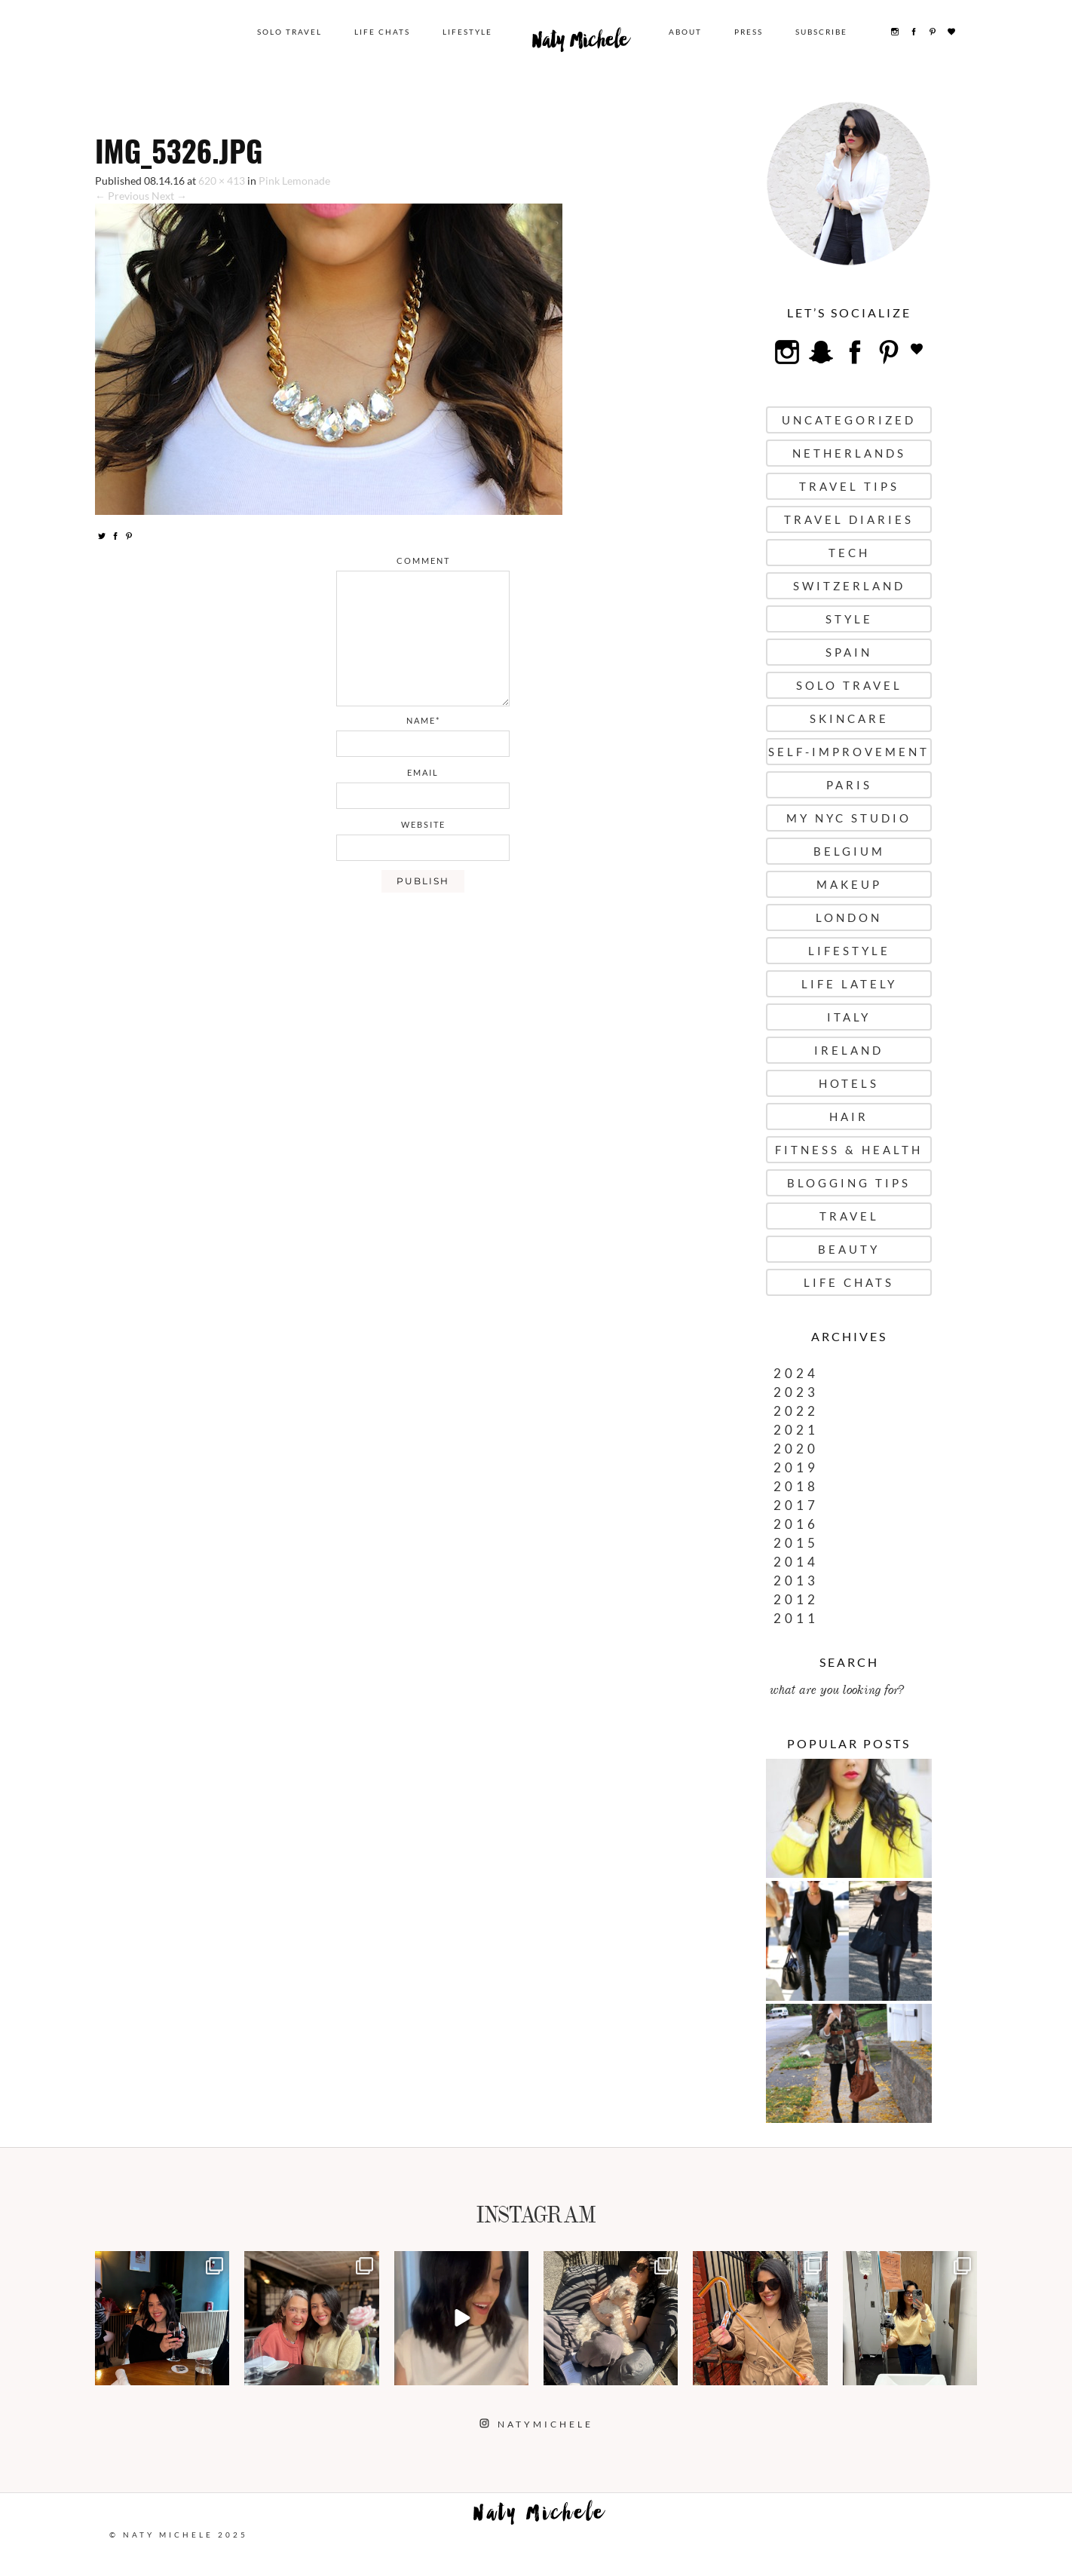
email (423, 772)
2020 (796, 1448)
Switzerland (849, 586)
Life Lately (849, 984)
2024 (796, 1373)
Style (849, 619)
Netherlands (849, 453)
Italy (849, 1017)
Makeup (849, 884)
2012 (796, 1599)
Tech (849, 552)
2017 (796, 1505)
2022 (796, 1411)
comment (423, 560)
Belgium (849, 851)
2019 (796, 1467)
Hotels (849, 1083)
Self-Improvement (849, 751)
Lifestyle (467, 31)
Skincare (849, 718)
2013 (796, 1580)
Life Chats (382, 31)
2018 (796, 1486)
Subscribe (821, 31)
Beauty (849, 1249)
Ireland (849, 1050)
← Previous (122, 195)
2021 (796, 1430)
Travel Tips (849, 486)
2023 (796, 1392)
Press (748, 31)
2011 (796, 1618)
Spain (848, 652)
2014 (796, 1562)
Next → (169, 195)
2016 (796, 1524)
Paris (849, 785)
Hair (848, 1116)
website (423, 824)
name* (423, 720)
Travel (849, 1216)
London (849, 917)
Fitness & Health (849, 1149)
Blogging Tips (849, 1183)
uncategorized (849, 420)
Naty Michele (580, 43)
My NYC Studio (848, 818)
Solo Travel (289, 31)
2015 (796, 1543)
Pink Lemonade (294, 180)
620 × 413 (221, 180)
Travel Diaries (849, 519)
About (685, 31)
